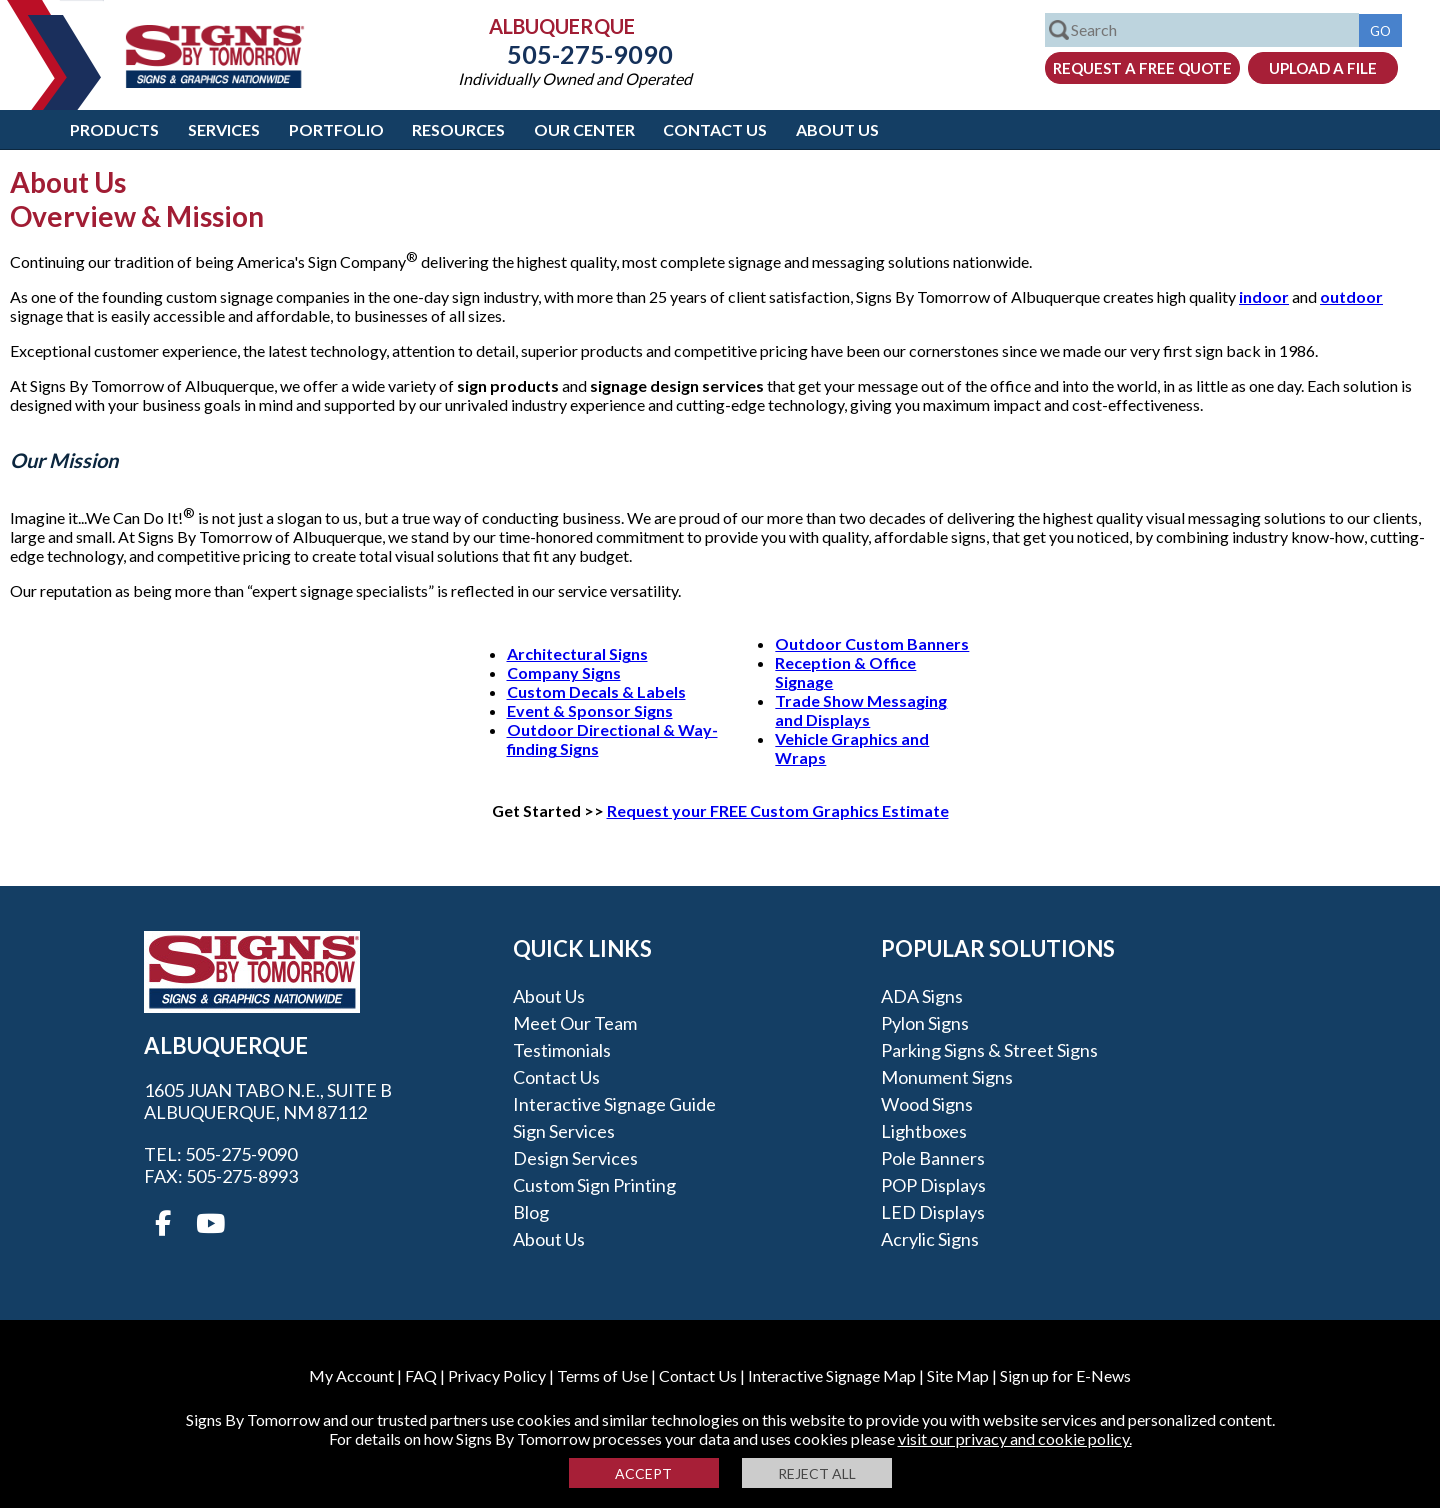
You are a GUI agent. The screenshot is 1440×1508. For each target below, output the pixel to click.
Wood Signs (927, 1104)
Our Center (584, 129)
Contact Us (715, 129)
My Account (351, 1375)
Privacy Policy (497, 1375)
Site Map (958, 1375)
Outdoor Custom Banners (872, 643)
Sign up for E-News (1065, 1375)
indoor (1264, 296)
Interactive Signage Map (832, 1375)
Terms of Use (602, 1375)
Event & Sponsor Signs (590, 710)
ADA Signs (922, 996)
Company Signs (564, 672)
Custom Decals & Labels (596, 691)
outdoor (1351, 296)
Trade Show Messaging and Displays (861, 710)
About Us (837, 129)
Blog (531, 1212)
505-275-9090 (575, 54)
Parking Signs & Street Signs (989, 1050)
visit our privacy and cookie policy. (1015, 1438)
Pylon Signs (925, 1023)
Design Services (575, 1158)
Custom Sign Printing (594, 1185)
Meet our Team (575, 1023)
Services (224, 129)
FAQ (421, 1375)
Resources (458, 129)
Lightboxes (924, 1131)
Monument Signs (947, 1077)
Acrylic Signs (930, 1239)
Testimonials (562, 1050)
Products (114, 129)
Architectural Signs (577, 653)
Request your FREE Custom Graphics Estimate (778, 810)
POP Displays (933, 1185)
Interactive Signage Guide (614, 1104)
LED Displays (933, 1212)
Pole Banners (933, 1158)
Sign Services (564, 1131)
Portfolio (336, 129)
